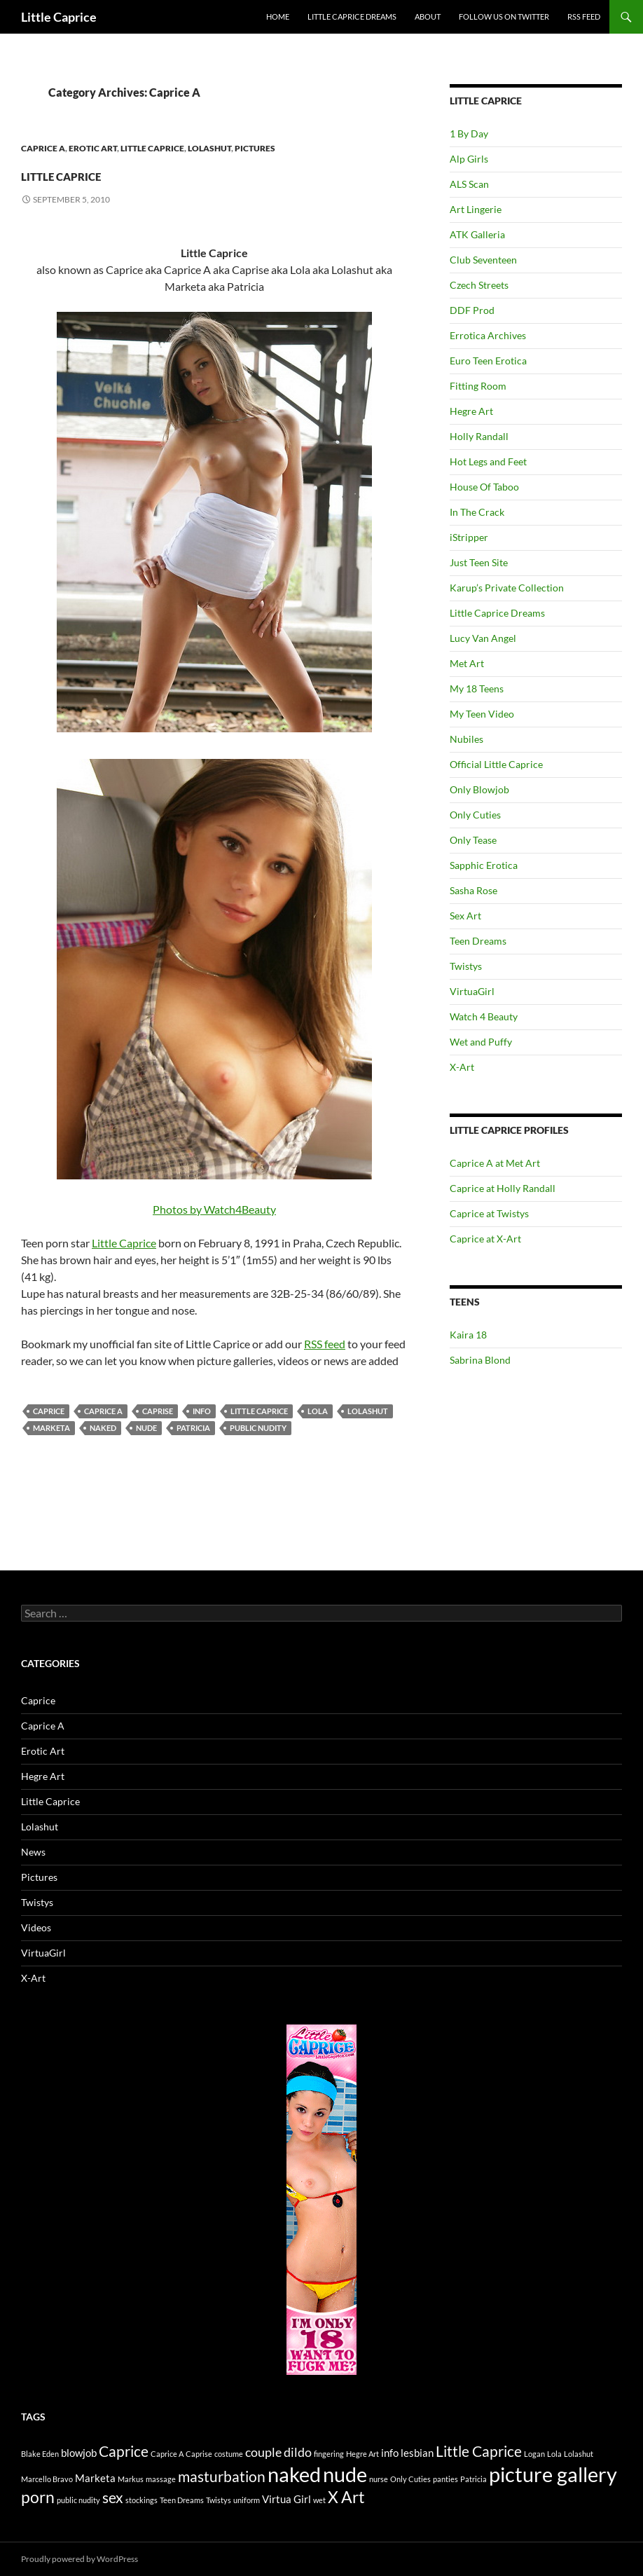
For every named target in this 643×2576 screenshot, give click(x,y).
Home (277, 16)
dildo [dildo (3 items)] (298, 2452)
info (202, 1411)
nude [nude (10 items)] (345, 2474)
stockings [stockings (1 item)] (141, 2500)
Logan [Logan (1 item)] (534, 2453)
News (33, 1852)
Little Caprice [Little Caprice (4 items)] (479, 2451)
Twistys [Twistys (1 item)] (218, 2500)
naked (103, 1427)
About (428, 16)
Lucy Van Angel (483, 638)
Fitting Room (478, 386)
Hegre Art (471, 411)
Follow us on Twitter (504, 16)
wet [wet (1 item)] (319, 2500)
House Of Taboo (484, 487)
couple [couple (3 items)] (263, 2452)
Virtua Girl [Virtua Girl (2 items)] (286, 2499)
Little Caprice (59, 17)
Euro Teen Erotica (488, 360)
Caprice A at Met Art (495, 1163)
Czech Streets (479, 285)
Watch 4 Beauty (484, 1016)
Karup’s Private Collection (507, 588)
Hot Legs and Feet (488, 461)
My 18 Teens (477, 688)
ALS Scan (469, 184)
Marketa (51, 1427)
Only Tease (473, 840)
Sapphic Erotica (484, 865)
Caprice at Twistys (489, 1213)
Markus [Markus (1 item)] (131, 2478)
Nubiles (466, 739)
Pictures (255, 148)
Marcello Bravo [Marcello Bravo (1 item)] (47, 2478)
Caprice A (43, 148)
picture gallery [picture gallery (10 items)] (553, 2474)
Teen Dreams (478, 941)
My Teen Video (482, 714)
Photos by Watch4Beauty (214, 764)
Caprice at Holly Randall (502, 1188)
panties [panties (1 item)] (445, 2478)
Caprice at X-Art (485, 1239)
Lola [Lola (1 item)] (554, 2453)
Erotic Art (93, 148)
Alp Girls (469, 159)
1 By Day (469, 133)
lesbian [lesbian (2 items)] (417, 2452)
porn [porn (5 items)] (38, 2497)
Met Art (467, 663)
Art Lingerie (476, 209)
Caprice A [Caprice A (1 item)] (167, 2453)
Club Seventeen (483, 260)
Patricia (193, 1427)
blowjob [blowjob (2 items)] (79, 2452)
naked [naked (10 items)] (294, 2474)
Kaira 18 (468, 1335)
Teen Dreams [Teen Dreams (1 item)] (182, 2500)
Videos (36, 1927)
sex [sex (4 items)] (112, 2497)
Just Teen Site (479, 562)
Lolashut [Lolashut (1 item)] (578, 2453)
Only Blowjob (479, 789)
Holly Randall (479, 436)
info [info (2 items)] (390, 2452)
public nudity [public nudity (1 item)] (78, 2500)
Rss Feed (583, 16)
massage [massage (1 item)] (161, 2478)
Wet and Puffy (481, 1042)
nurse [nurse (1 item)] (378, 2478)
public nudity (258, 1427)
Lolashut (209, 148)
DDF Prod (472, 310)
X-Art (462, 1067)
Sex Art (465, 916)
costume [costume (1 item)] (228, 2453)
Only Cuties (475, 815)
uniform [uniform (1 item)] (246, 2500)
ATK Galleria (477, 234)
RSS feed (324, 1343)
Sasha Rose (473, 890)
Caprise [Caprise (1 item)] (199, 2453)
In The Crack (477, 512)
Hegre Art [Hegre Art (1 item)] (362, 2453)
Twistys (466, 966)
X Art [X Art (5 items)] (346, 2497)
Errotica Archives (488, 335)
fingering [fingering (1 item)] (329, 2453)
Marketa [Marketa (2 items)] (95, 2478)
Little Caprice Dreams (351, 16)
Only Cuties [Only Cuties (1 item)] (410, 2478)
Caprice (48, 1411)
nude (146, 1427)
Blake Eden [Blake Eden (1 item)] (40, 2453)
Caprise (157, 1411)
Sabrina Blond (480, 1360)
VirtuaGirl (472, 991)
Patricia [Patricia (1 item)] (473, 2478)
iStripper (469, 537)
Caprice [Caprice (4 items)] (123, 2451)
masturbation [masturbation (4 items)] (221, 2476)
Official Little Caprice (496, 764)
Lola (317, 1411)
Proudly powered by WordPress (79, 2559)
